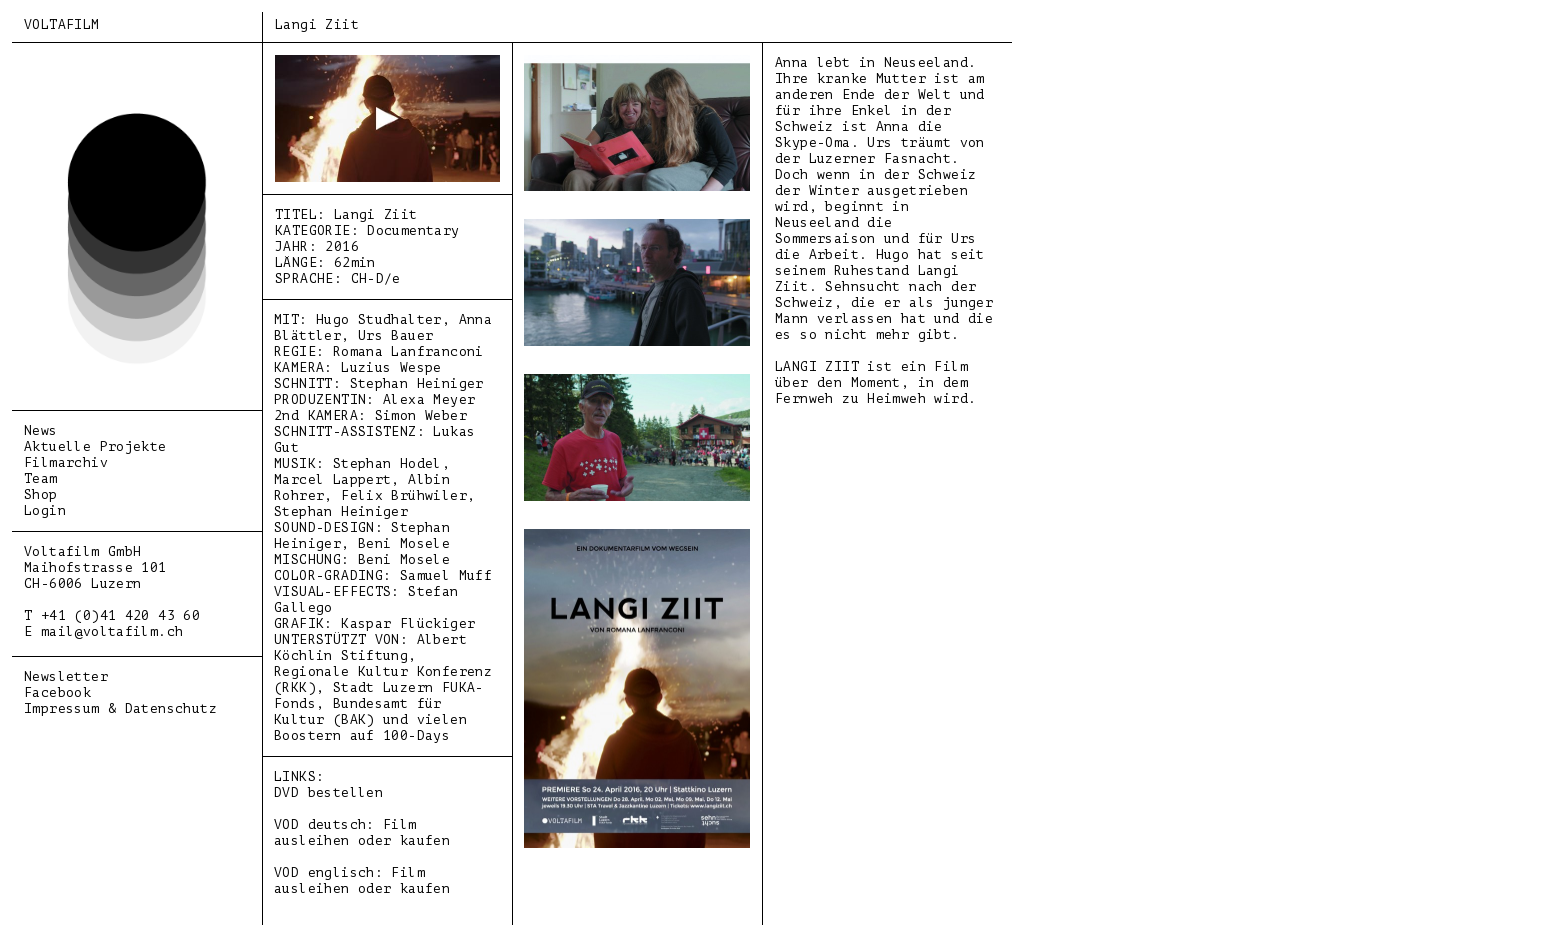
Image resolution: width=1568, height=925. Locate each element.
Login (45, 510)
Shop (41, 494)
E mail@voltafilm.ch (103, 631)
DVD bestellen (328, 792)
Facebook (57, 692)
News (41, 430)
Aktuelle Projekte (95, 446)
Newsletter (66, 676)
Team (41, 478)
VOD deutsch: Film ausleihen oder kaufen (362, 832)
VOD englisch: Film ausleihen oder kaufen (362, 880)
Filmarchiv (66, 462)
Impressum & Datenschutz (120, 708)
